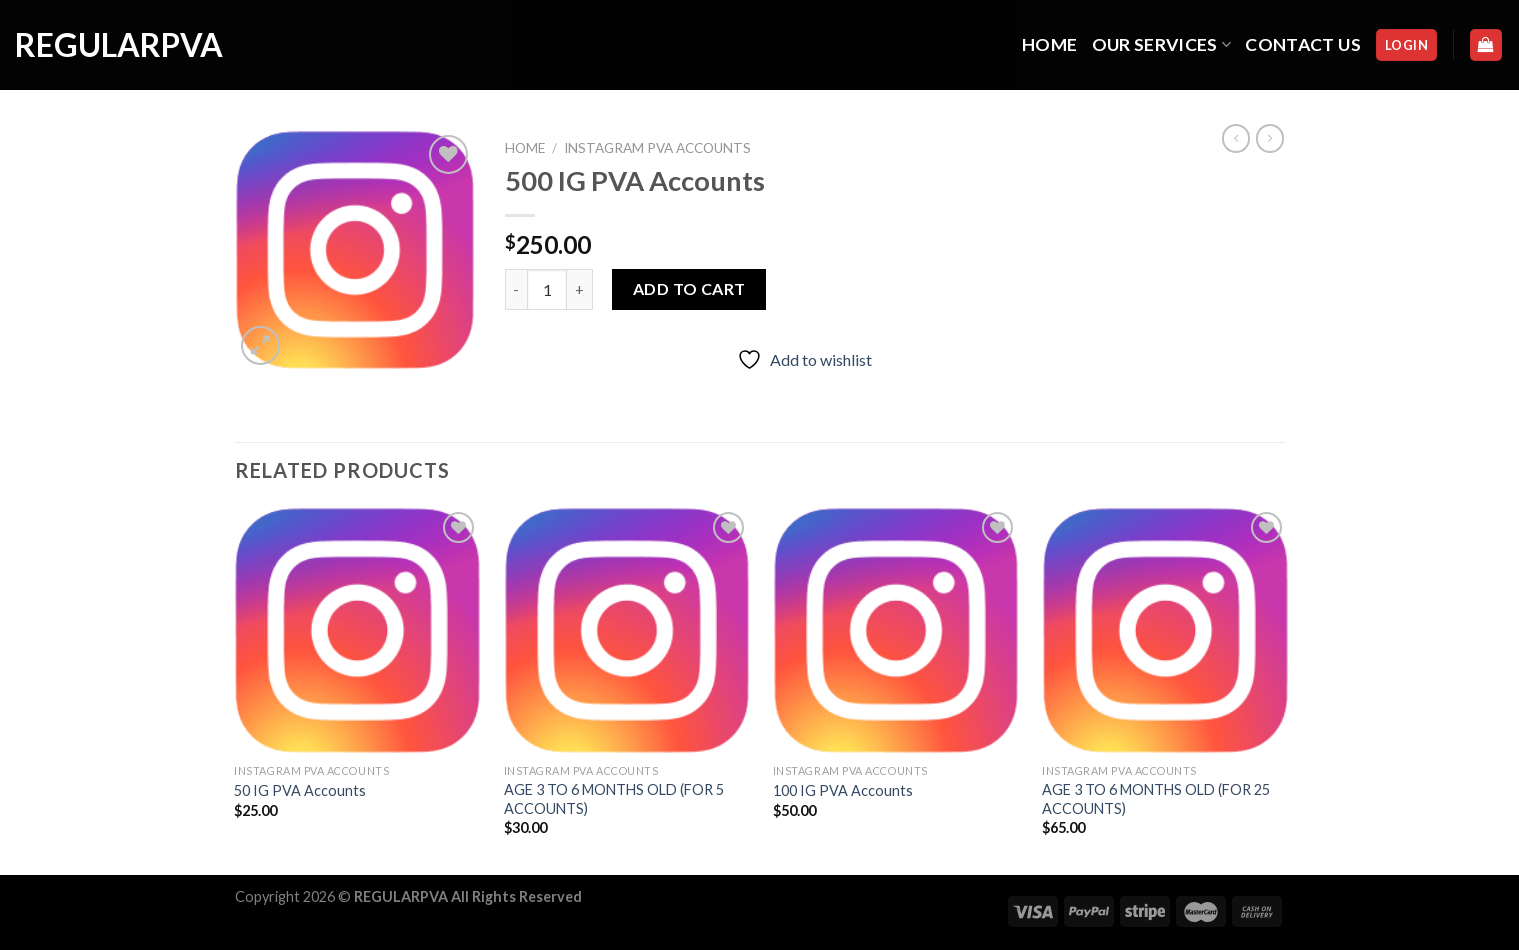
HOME (1049, 44)
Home (525, 148)
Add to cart (689, 288)
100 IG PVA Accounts (843, 790)
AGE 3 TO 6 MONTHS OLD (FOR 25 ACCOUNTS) (1156, 799)
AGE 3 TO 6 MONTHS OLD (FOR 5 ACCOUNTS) (614, 799)
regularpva (115, 45)
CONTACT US (1303, 44)
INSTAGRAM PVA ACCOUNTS (657, 148)
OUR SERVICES (1162, 44)
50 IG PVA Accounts (300, 790)
